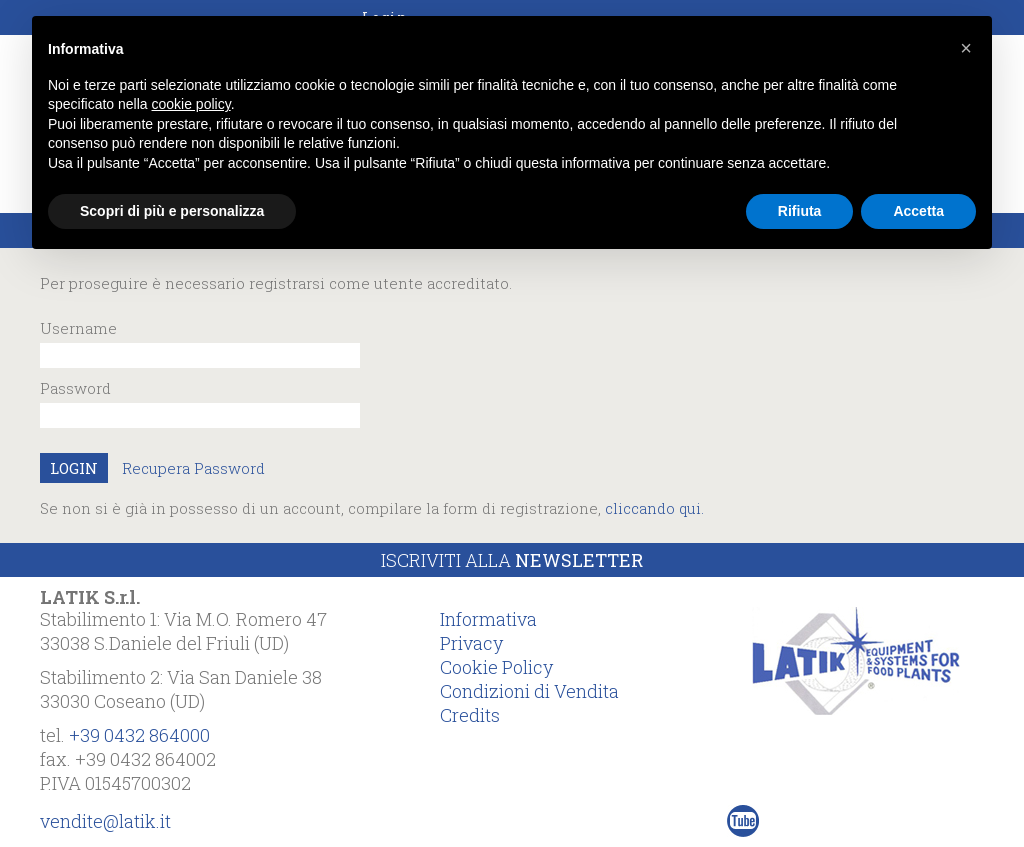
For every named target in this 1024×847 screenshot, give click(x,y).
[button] (966, 48)
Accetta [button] (918, 211)
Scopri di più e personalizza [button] (172, 211)
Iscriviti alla (512, 560)
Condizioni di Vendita (529, 691)
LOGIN (74, 468)
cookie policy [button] (191, 104)
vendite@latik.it (105, 821)
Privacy (471, 643)
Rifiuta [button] (800, 211)
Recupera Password (193, 468)
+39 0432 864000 (139, 735)
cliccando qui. (654, 508)
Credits (470, 715)
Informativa (488, 619)
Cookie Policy (496, 667)
